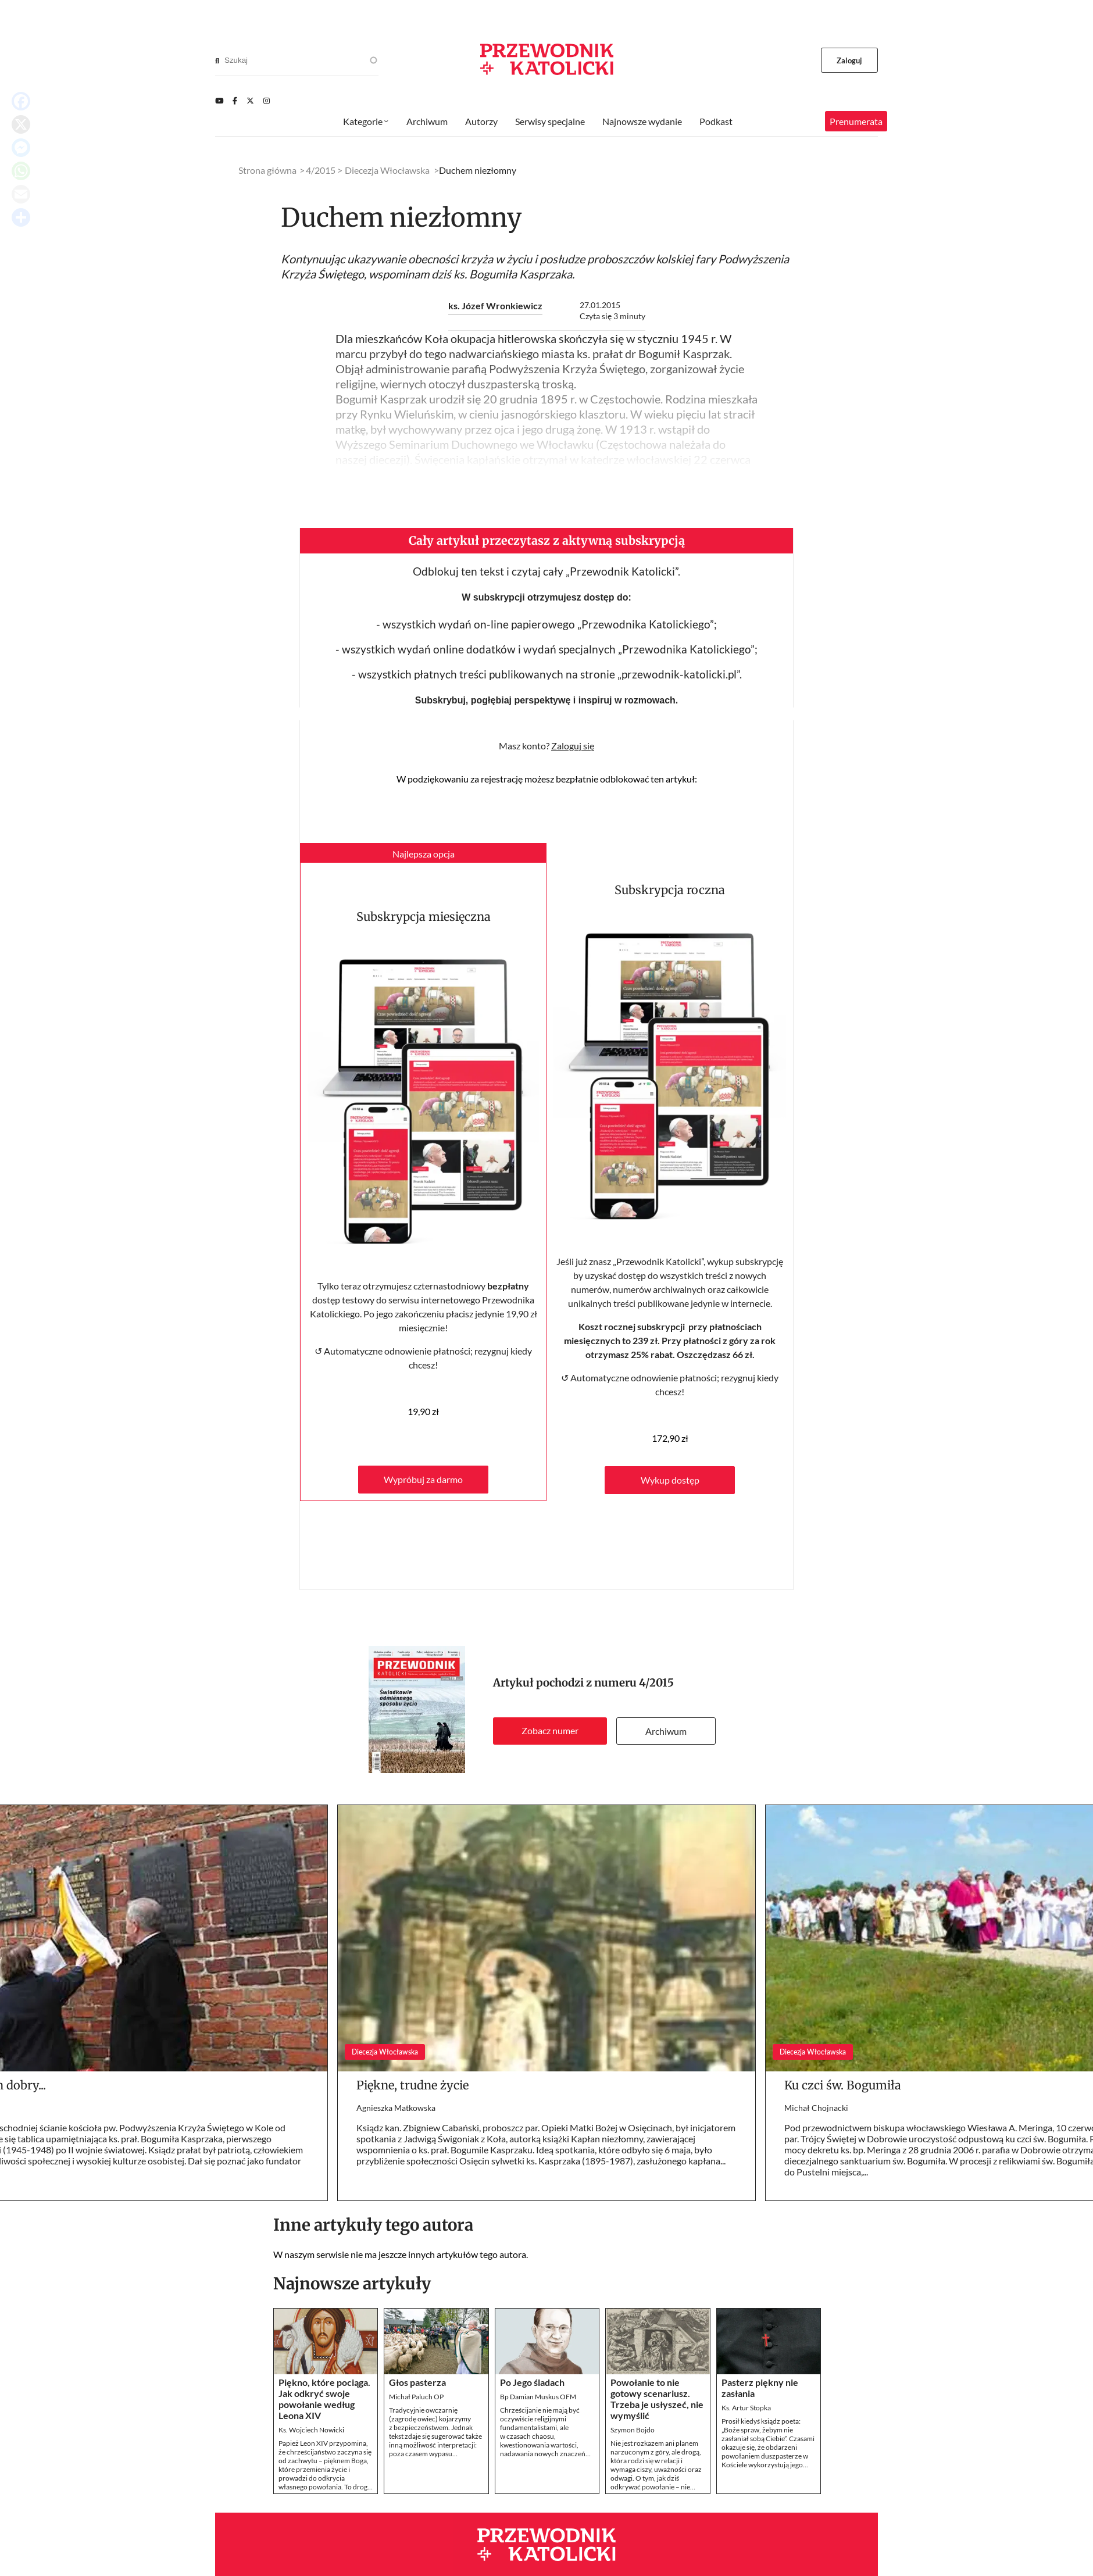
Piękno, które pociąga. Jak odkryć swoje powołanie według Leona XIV (324, 2399)
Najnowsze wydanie (642, 121)
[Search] (217, 60)
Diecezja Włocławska (387, 170)
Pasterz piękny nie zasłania (759, 2388)
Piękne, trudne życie (412, 2085)
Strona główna (267, 170)
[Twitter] (250, 100)
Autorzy (481, 121)
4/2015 (656, 1682)
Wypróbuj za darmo (423, 1479)
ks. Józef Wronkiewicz (495, 305)
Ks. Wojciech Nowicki (311, 2429)
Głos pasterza (417, 2382)
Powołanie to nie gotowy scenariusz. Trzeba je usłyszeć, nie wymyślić (656, 2399)
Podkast (716, 121)
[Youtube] (219, 100)
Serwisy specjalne (550, 121)
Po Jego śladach (532, 2382)
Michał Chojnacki (816, 2108)
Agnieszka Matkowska (395, 2108)
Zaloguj (850, 60)
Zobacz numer (550, 1730)
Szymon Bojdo (632, 2429)
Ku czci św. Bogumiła (842, 2085)
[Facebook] (235, 100)
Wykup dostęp (670, 1479)
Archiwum (666, 1731)
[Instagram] (266, 100)
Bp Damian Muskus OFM (538, 2396)
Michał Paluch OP (416, 2396)
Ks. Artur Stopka (746, 2407)
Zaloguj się (572, 745)
